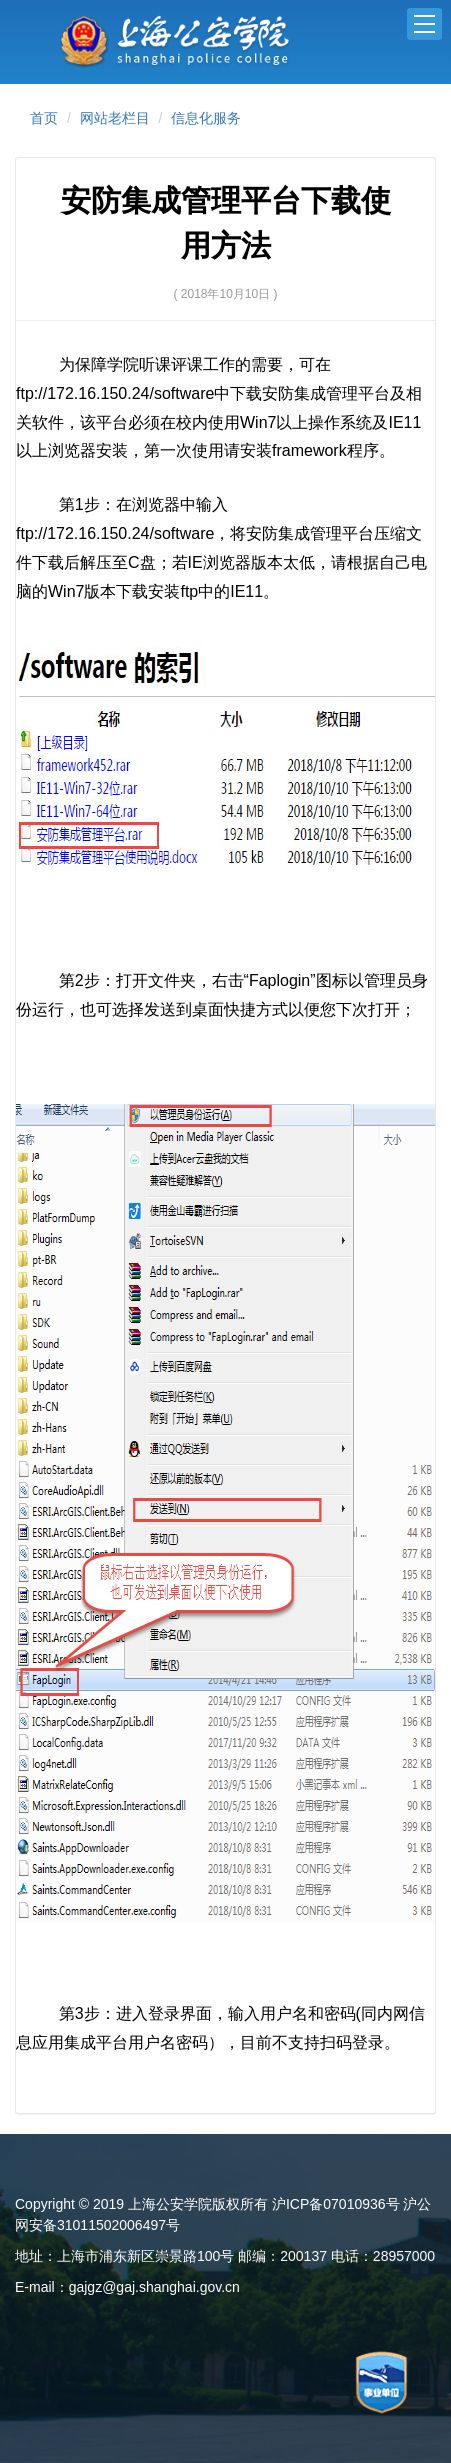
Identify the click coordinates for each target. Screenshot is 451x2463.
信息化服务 (206, 118)
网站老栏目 (115, 118)
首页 (44, 118)
